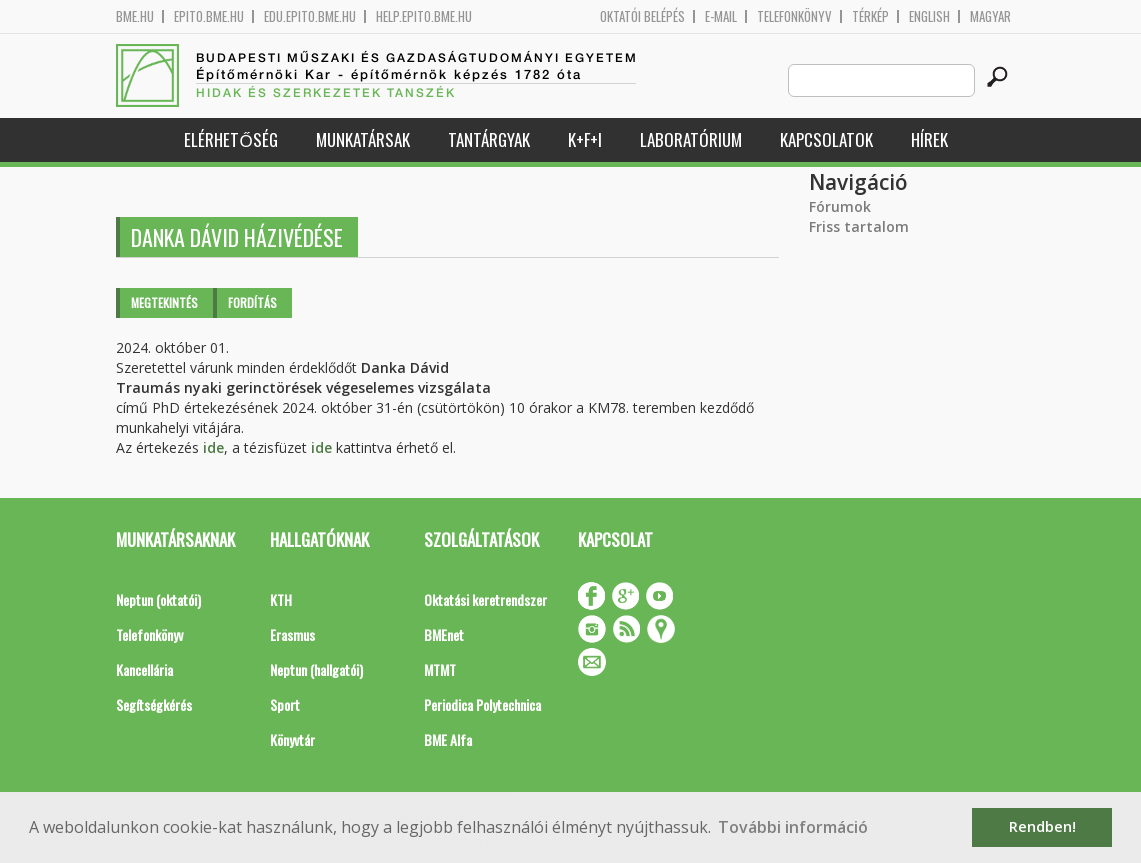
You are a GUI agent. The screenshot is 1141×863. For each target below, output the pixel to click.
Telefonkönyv (794, 16)
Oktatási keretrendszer (485, 599)
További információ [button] (793, 827)
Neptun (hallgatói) (316, 669)
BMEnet (444, 634)
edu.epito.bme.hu (310, 16)
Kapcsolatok (826, 139)
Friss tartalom (859, 226)
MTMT (440, 669)
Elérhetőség (230, 139)
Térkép (870, 16)
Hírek (929, 139)
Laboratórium (691, 139)
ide (213, 447)
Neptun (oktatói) (158, 599)
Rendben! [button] (1042, 826)
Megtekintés (164, 302)
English (929, 16)
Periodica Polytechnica (482, 704)
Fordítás (252, 302)
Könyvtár (292, 739)
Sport (285, 704)
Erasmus (292, 634)
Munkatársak (363, 139)
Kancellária (144, 669)
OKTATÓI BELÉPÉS (642, 16)
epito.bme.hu (209, 16)
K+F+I (585, 139)
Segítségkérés (154, 704)
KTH (281, 599)
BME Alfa (448, 739)
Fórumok (840, 206)
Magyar (990, 16)
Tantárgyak (489, 139)
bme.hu (135, 16)
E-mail (721, 16)
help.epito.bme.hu (424, 16)
